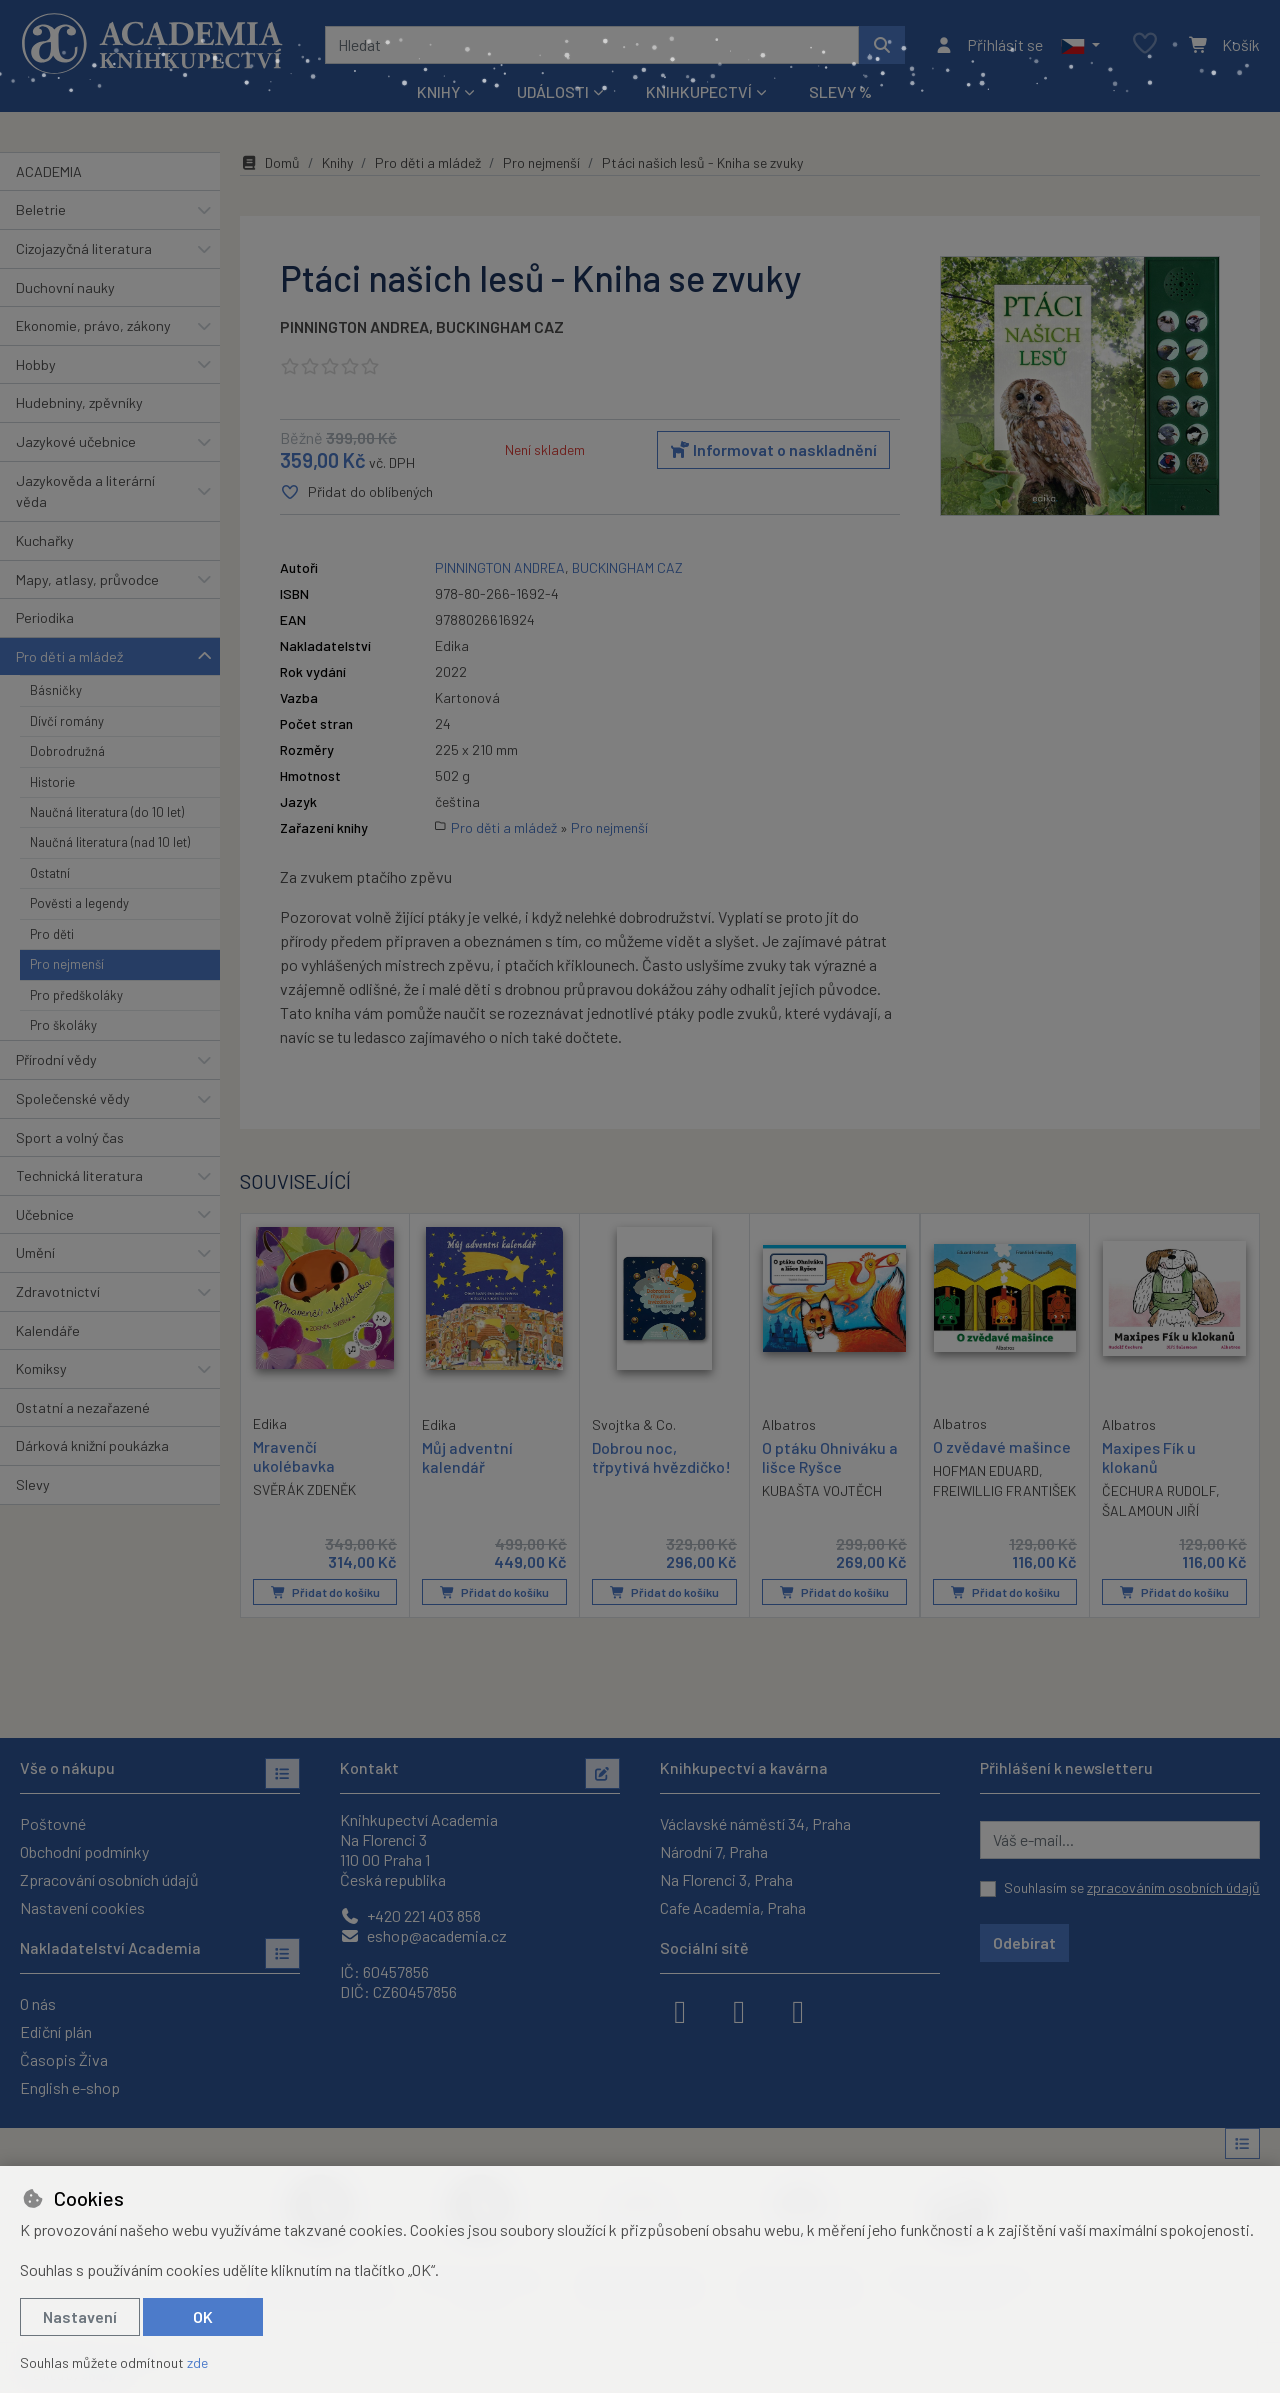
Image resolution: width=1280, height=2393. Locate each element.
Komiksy (41, 1368)
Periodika (45, 617)
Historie (52, 782)
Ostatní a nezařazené (83, 1407)
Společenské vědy (73, 1098)
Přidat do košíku (325, 1592)
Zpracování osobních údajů (109, 1879)
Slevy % (840, 91)
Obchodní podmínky (84, 1851)
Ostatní (50, 873)
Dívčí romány (67, 721)
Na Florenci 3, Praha (726, 1879)
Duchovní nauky (65, 287)
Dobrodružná (67, 751)
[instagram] (739, 2010)
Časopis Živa (64, 2059)
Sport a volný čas (70, 1137)
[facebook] (680, 2010)
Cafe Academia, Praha (733, 1907)
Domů (270, 162)
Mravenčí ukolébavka (294, 1455)
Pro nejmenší (67, 964)
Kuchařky (45, 540)
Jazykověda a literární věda (85, 491)
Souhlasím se (1132, 1887)
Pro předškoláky (76, 995)
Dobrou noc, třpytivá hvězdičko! (661, 1456)
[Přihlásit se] (988, 45)
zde (197, 2362)
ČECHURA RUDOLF (1159, 1490)
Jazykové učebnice (76, 441)
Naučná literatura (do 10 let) (107, 812)
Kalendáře (48, 1330)
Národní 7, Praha (714, 1851)
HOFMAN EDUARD (986, 1470)
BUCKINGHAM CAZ (500, 326)
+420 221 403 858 (410, 1915)
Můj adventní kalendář (467, 1456)
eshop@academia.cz (423, 1935)
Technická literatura (79, 1175)
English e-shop (70, 2087)
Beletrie (41, 209)
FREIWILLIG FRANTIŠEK (1004, 1490)
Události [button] (553, 91)
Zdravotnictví (58, 1291)
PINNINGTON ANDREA (354, 326)
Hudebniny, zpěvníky (79, 402)
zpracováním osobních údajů (1173, 1887)
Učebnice (45, 1214)
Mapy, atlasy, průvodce (87, 579)
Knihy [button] (438, 91)
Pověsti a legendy (79, 903)
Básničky (56, 690)
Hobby (36, 364)
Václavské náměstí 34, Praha (755, 1823)
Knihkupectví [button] (699, 91)
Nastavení (80, 2316)
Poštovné (53, 1823)
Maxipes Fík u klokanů (1149, 1456)
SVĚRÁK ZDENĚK (304, 1489)
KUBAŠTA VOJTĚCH (822, 1490)
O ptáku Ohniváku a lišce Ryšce (830, 1456)
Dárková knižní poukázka (92, 1445)
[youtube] (798, 2010)
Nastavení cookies (82, 1907)
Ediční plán (56, 2031)
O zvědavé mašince (1002, 1445)
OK (203, 2316)
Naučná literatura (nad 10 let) (110, 842)
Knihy (337, 162)
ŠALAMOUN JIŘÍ (1150, 1510)
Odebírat (1024, 1942)
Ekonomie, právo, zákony (93, 325)
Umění (35, 1252)
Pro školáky (63, 1025)
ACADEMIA (49, 171)
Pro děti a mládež (69, 656)
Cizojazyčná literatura (84, 248)
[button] (1080, 45)
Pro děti (52, 934)
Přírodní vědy (56, 1059)
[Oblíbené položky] (1145, 44)
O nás (38, 2003)
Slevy (33, 1484)
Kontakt (369, 1767)
